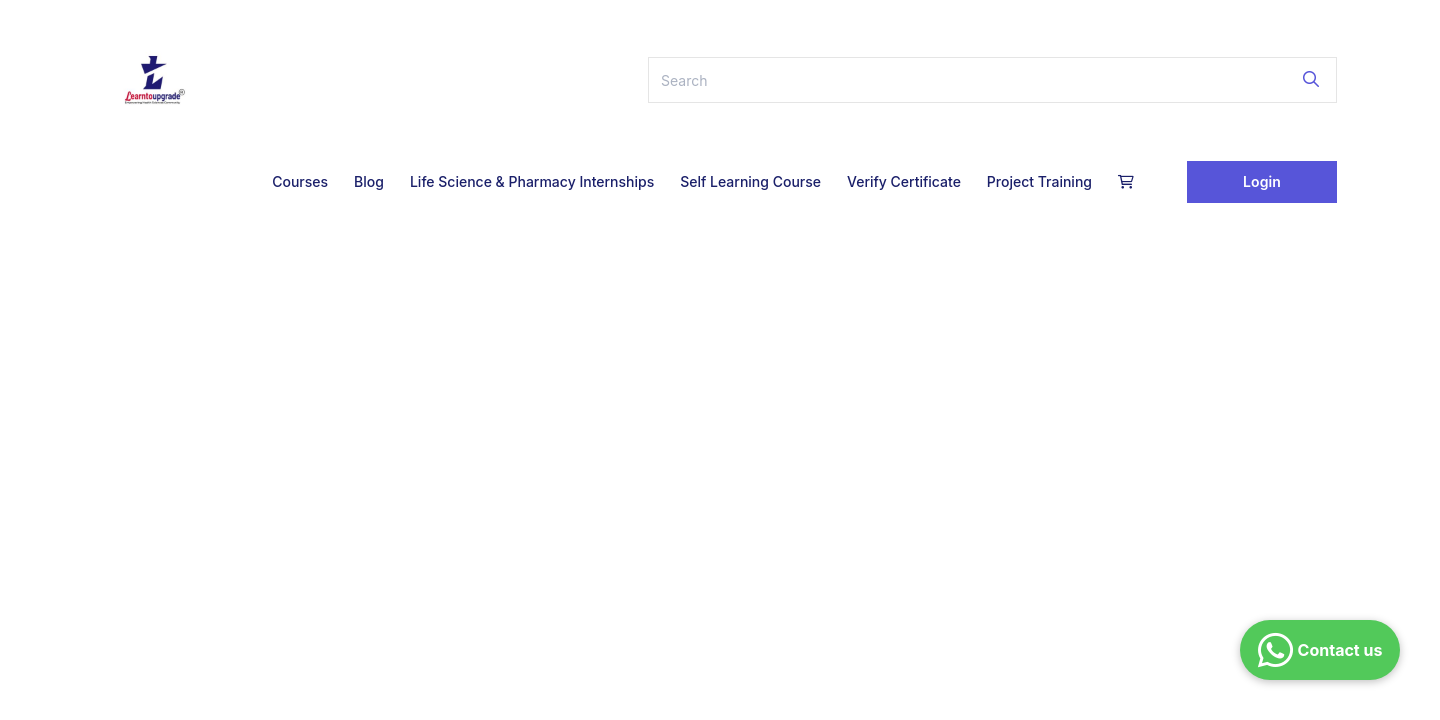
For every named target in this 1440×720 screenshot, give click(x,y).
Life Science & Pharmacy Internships (532, 181)
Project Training (1039, 181)
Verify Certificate (904, 181)
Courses (300, 181)
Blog (369, 181)
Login (1262, 181)
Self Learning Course (750, 181)
